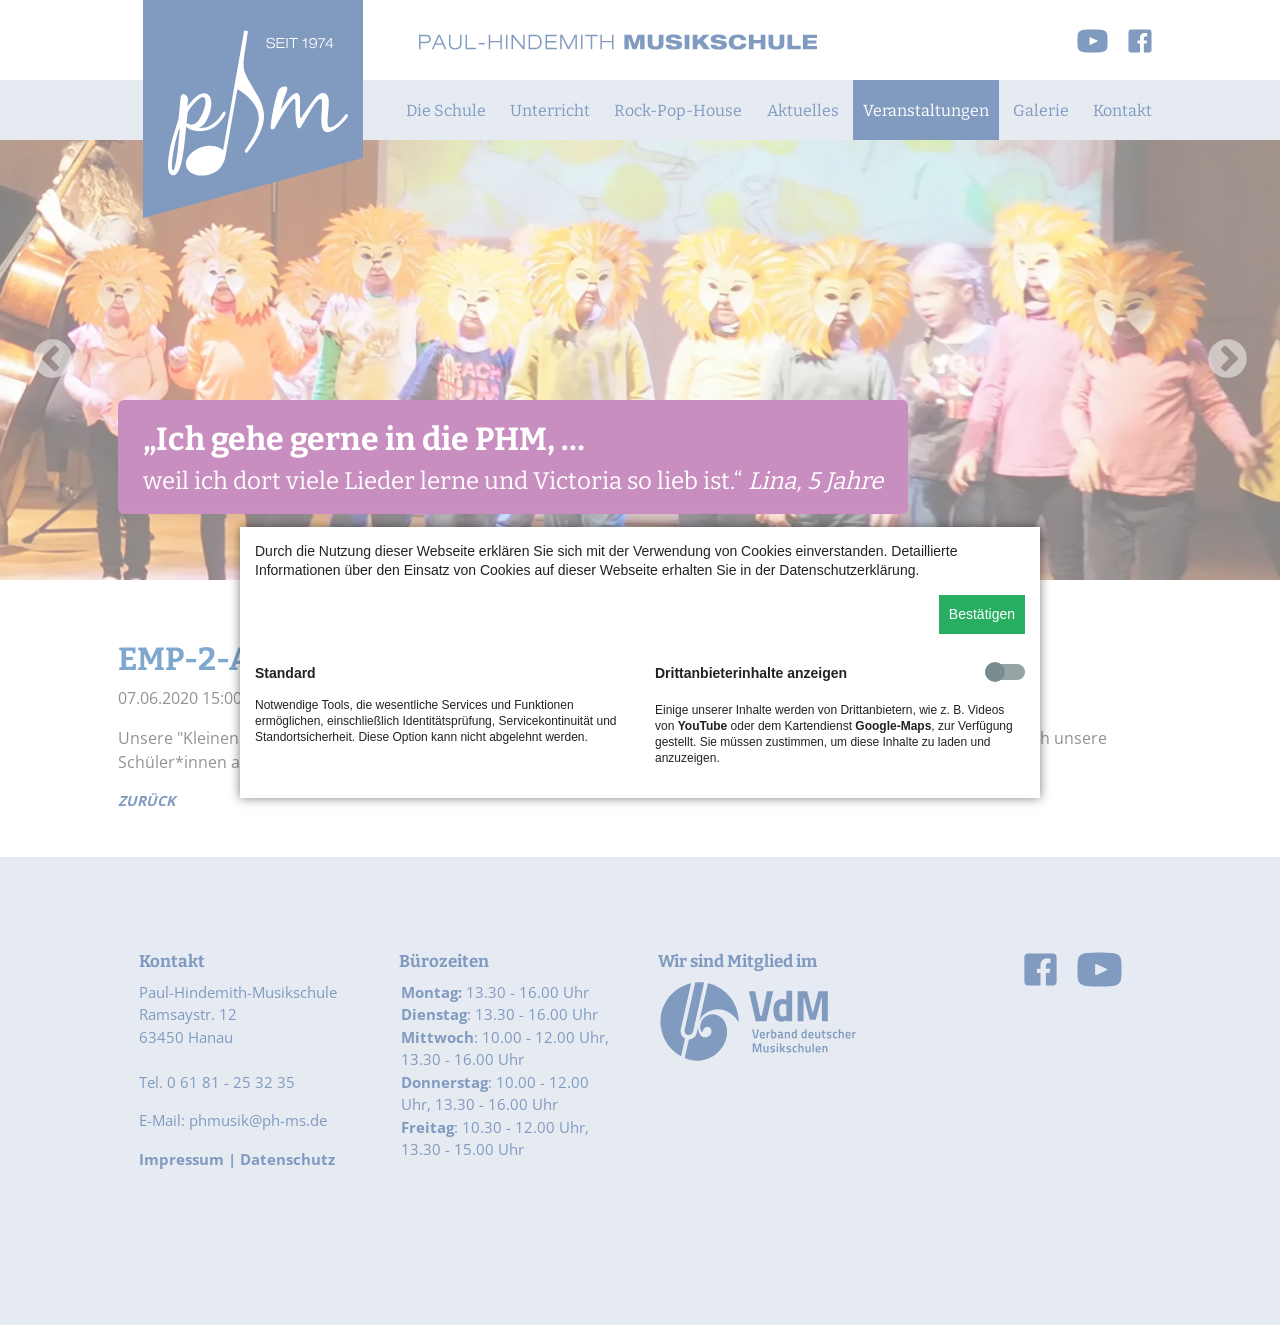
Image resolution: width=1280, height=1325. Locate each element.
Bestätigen (982, 614)
